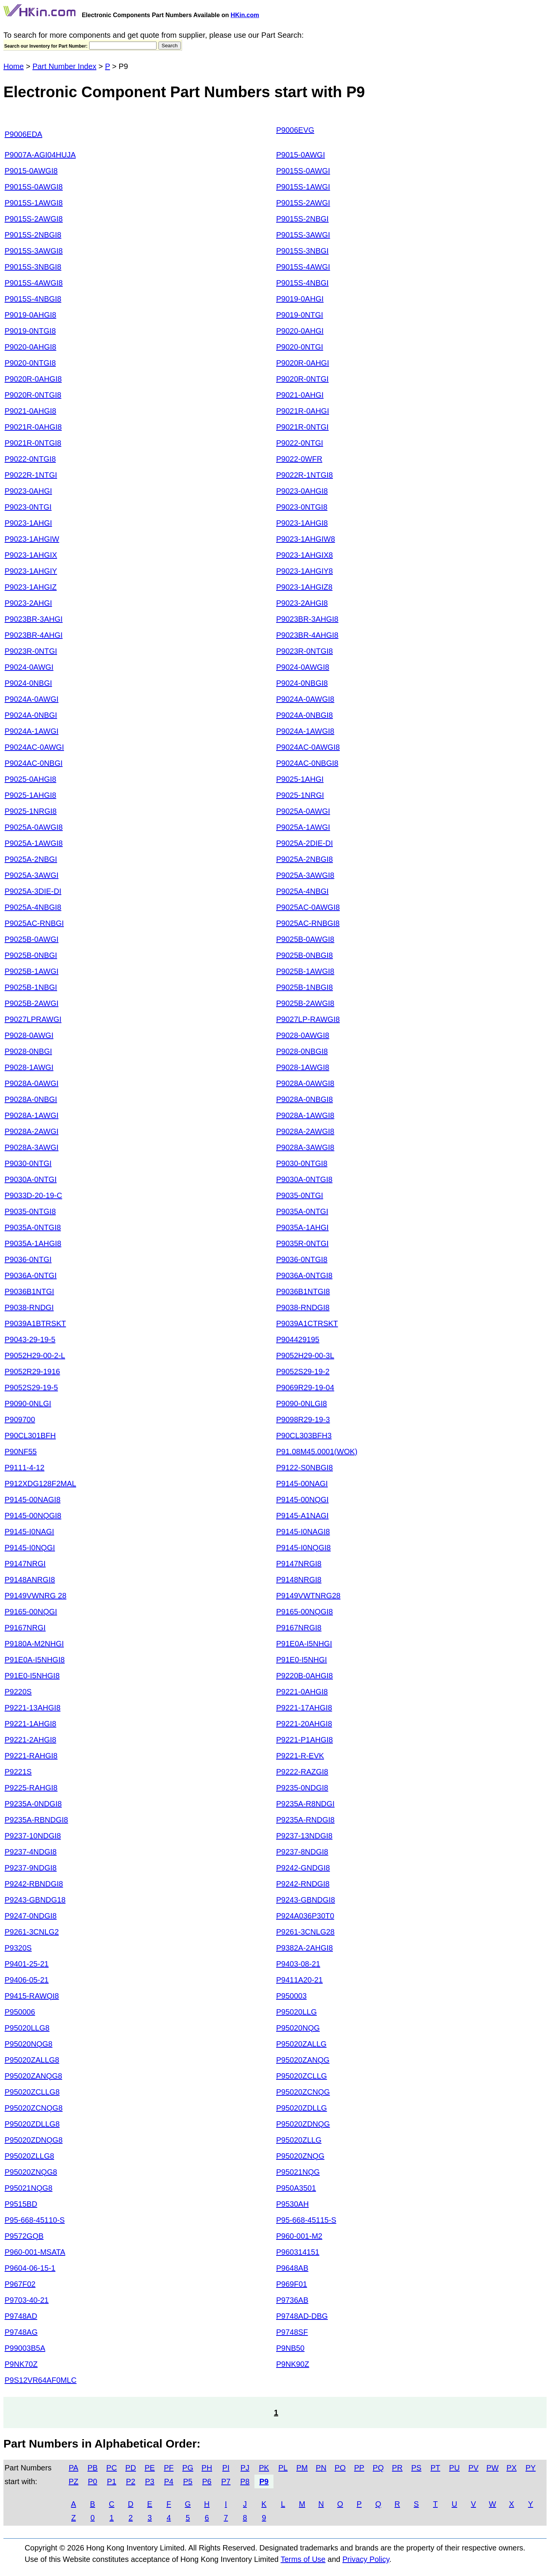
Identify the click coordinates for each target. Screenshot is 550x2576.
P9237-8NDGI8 (302, 1852)
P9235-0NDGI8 (302, 1788)
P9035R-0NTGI (302, 1243)
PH (206, 2468)
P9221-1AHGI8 (30, 1723)
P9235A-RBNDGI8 (36, 1820)
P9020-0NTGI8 (30, 363)
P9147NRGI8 (298, 1563)
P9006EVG (295, 130)
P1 (111, 2481)
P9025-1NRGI (300, 795)
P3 (149, 2481)
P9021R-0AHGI (302, 411)
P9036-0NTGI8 (302, 1259)
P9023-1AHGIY (31, 571)
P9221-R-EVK (300, 1756)
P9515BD (21, 2204)
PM (302, 2468)
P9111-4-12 (25, 1467)
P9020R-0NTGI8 (33, 395)
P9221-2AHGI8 (30, 1740)
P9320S (18, 1948)
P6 (206, 2481)
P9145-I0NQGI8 (303, 1547)
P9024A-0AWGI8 (305, 699)
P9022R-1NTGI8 (304, 475)
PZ (73, 2481)
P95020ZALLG (301, 2044)
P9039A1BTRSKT (35, 1323)
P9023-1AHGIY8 (304, 571)
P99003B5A (25, 2348)
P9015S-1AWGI (303, 187)
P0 (92, 2481)
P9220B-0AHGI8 (304, 1675)
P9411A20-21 (299, 1980)
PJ (244, 2468)
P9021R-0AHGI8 (33, 427)
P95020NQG (298, 2028)
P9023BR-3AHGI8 (307, 619)
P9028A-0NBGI (31, 1099)
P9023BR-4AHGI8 (307, 635)
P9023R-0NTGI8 (304, 651)
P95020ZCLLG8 (32, 2092)
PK (264, 2468)
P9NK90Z (292, 2364)
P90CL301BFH (30, 1435)
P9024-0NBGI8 (302, 683)
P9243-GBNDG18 (35, 1900)
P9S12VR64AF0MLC (41, 2380)
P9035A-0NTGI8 (33, 1227)
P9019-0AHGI (300, 299)
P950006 (20, 2012)
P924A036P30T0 (305, 1916)
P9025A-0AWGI (303, 811)
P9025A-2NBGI (31, 859)
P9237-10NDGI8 (33, 1836)
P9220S (18, 1691)
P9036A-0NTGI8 (304, 1275)
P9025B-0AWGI (32, 939)
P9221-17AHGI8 (304, 1707)
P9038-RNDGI (29, 1307)
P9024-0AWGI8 (302, 667)
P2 (130, 2481)
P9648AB (292, 2268)
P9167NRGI (25, 1627)
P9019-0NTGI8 (30, 331)
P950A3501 (296, 2188)
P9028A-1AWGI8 (305, 1115)
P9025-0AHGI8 (30, 779)
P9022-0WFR (299, 459)
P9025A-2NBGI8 (304, 859)
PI (226, 2468)
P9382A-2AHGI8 (304, 1948)
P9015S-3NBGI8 (33, 267)
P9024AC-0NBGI (33, 763)
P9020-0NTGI (299, 347)
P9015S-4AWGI (303, 267)
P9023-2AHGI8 (302, 603)
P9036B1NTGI (29, 1291)
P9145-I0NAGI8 (303, 1531)
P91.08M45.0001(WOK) (316, 1451)
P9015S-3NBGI (302, 251)
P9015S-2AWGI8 (34, 219)
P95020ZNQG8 (31, 2172)
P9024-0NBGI (28, 683)
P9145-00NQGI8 (33, 1515)
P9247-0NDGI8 (31, 1916)
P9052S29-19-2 (302, 1371)
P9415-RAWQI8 (32, 1996)
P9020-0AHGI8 (30, 347)
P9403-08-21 (298, 1964)
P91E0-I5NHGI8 (32, 1675)
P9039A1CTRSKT (307, 1323)
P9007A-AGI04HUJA (40, 155)
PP (359, 2468)
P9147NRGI (25, 1563)
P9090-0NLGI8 (301, 1403)
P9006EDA (23, 134)
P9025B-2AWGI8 (305, 1003)
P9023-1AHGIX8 (304, 555)
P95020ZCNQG (303, 2092)
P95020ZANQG (302, 2060)
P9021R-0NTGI (302, 427)
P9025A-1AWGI (303, 827)
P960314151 (297, 2252)
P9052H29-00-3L (305, 1355)
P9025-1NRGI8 (31, 811)
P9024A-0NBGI (31, 715)
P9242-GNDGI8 (303, 1868)
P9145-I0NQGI (30, 1547)
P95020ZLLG (298, 2140)
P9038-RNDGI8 (302, 1307)
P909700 (20, 1419)
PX (512, 2468)
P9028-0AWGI (29, 1035)
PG (187, 2468)
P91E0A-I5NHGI (304, 1643)
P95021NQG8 (29, 2188)
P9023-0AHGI (28, 491)
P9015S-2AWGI (303, 203)
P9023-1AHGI (28, 523)
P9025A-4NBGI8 (33, 907)
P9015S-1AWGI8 (34, 203)
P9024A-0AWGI (32, 699)
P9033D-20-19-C (33, 1195)
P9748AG (21, 2332)
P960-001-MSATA (35, 2252)
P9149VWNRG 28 (35, 1595)
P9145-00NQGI (302, 1499)
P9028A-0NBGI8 (304, 1099)
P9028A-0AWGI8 (305, 1083)
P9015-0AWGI (300, 155)
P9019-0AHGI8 (30, 315)
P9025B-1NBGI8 (304, 987)
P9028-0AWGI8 (302, 1035)
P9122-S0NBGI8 (304, 1467)
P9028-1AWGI (29, 1067)
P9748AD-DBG (302, 2316)
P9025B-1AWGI (32, 971)
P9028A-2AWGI (32, 1131)
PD (130, 2468)
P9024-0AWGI (29, 667)
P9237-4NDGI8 (31, 1852)
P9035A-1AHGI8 (33, 1243)
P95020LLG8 (27, 2028)
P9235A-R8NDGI (305, 1804)
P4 (168, 2481)
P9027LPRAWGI (33, 1019)
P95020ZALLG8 (32, 2060)
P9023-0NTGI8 (302, 507)
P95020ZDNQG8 (33, 2140)
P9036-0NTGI (28, 1259)
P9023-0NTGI (28, 507)
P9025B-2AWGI (32, 1003)
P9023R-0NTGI (31, 651)
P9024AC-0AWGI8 (308, 747)
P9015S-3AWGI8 (34, 251)
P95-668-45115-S (306, 2220)
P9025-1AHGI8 (30, 795)
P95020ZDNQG (303, 2124)
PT (435, 2468)
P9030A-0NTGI (31, 1179)
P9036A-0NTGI (31, 1275)
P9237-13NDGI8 (304, 1836)
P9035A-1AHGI (302, 1227)
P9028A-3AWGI (32, 1147)
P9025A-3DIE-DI (33, 891)
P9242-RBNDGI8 (34, 1884)
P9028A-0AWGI (32, 1083)
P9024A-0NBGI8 (304, 715)
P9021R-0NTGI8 (33, 443)
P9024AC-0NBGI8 (307, 763)
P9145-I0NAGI (29, 1531)
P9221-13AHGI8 (33, 1707)
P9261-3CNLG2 (32, 1932)
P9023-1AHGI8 (302, 523)
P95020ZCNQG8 (33, 2108)
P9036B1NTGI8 (303, 1291)
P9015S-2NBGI (302, 219)
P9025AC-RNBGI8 (308, 923)
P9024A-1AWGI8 (305, 731)
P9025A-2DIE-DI (304, 843)
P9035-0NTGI (299, 1195)
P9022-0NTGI (299, 443)
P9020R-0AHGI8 (33, 379)
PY (531, 2468)
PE (150, 2468)
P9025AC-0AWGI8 (308, 907)
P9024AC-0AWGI (34, 747)
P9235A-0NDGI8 (33, 1804)
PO (340, 2468)
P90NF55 (21, 1451)
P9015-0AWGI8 (31, 171)
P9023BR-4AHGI (33, 635)
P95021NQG (298, 2172)
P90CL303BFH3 (304, 1435)
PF (169, 2468)
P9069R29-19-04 (305, 1387)
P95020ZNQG (300, 2156)
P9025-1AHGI (300, 779)
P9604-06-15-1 (30, 2268)
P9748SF (292, 2332)
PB (93, 2468)
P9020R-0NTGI (302, 379)
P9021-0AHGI (300, 395)
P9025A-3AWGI (32, 875)
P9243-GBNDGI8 (305, 1900)
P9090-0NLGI (28, 1403)
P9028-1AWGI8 (302, 1067)
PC (111, 2468)
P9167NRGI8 (298, 1627)
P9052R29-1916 (32, 1371)
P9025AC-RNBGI (34, 923)
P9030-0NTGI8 (302, 1163)
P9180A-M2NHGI (34, 1643)
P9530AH (292, 2204)
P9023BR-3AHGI (33, 619)
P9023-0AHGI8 (302, 491)
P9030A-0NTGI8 (304, 1179)
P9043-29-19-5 (30, 1339)
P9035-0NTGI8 (30, 1211)
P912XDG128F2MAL (40, 1483)
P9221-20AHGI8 (304, 1723)
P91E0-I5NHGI (301, 1659)
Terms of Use (303, 2559)
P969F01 (291, 2284)
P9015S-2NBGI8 (33, 235)
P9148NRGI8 (298, 1579)
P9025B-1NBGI (31, 987)
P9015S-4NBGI (302, 283)
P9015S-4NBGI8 (33, 299)
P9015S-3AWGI (303, 235)
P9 (264, 2481)
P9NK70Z (21, 2364)
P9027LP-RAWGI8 (308, 1019)
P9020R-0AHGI (302, 363)
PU (454, 2468)
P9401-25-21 (27, 1964)
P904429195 (297, 1339)
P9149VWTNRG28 (308, 1595)
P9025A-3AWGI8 (305, 875)
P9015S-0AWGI (303, 171)
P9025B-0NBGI (31, 955)
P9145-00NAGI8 (33, 1499)
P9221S (18, 1772)
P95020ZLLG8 (29, 2156)
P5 (187, 2481)
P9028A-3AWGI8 (305, 1147)
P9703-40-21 (27, 2300)
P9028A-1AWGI (32, 1115)
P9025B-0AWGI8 (305, 939)
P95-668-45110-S (35, 2220)
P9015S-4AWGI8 (34, 283)
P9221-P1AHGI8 (304, 1740)
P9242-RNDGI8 (302, 1884)
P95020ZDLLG (301, 2108)
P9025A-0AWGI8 (34, 827)
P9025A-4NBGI (302, 891)
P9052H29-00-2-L (35, 1355)
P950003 (291, 1996)
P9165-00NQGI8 (304, 1611)
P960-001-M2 (299, 2236)
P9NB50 (290, 2348)
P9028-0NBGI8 (302, 1051)
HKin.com (245, 15)
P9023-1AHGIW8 (305, 539)
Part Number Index (64, 66)
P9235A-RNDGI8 (305, 1820)
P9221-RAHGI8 (31, 1756)
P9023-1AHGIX (31, 555)
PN (321, 2468)
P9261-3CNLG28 (305, 1932)
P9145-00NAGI (302, 1483)
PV (473, 2468)
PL (283, 2468)
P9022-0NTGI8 (30, 459)
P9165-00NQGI (31, 1611)
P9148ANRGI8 (30, 1579)
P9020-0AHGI (300, 331)
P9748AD (21, 2316)
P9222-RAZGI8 (302, 1772)
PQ (378, 2468)
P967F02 (20, 2284)
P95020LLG (296, 2012)
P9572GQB (24, 2236)
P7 (225, 2481)
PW (492, 2468)
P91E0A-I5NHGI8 (35, 1659)
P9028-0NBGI (28, 1051)
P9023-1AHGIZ (31, 587)
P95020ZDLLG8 (32, 2124)
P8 (244, 2481)
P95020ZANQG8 (33, 2076)
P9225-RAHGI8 (31, 1788)
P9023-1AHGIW (32, 539)
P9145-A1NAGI (302, 1515)
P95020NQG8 (29, 2044)
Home (13, 66)
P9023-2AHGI (28, 603)
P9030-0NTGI (28, 1163)
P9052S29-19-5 (31, 1387)
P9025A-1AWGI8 (34, 843)
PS (416, 2468)
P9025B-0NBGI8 (304, 955)
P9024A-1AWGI (32, 731)
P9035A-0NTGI (302, 1211)
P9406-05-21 (27, 1980)
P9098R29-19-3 (303, 1419)
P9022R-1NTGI (31, 475)
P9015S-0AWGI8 (34, 187)
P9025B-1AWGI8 (305, 971)
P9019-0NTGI (299, 315)
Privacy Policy (365, 2559)
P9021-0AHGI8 (30, 411)
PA (73, 2468)
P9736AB (292, 2300)
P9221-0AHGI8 (302, 1691)
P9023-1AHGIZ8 (304, 587)
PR (397, 2468)
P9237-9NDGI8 (31, 1868)
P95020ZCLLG (301, 2076)
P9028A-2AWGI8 (305, 1131)
